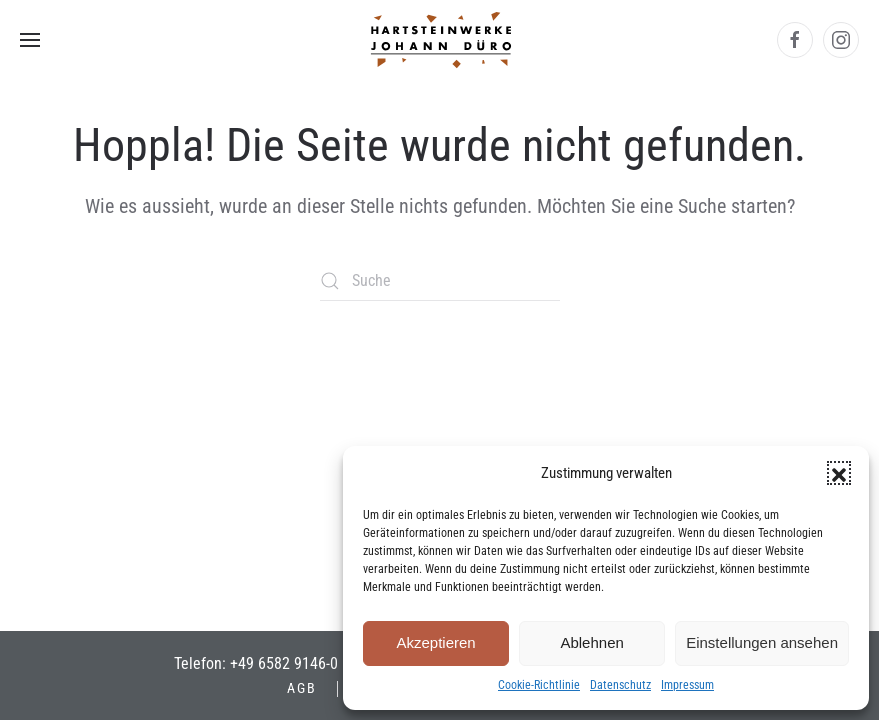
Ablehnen (591, 642)
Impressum (687, 685)
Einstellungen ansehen (762, 642)
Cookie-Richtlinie (539, 685)
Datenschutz (620, 685)
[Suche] (440, 281)
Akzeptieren (435, 642)
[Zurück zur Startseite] (440, 40)
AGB (302, 688)
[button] (839, 473)
